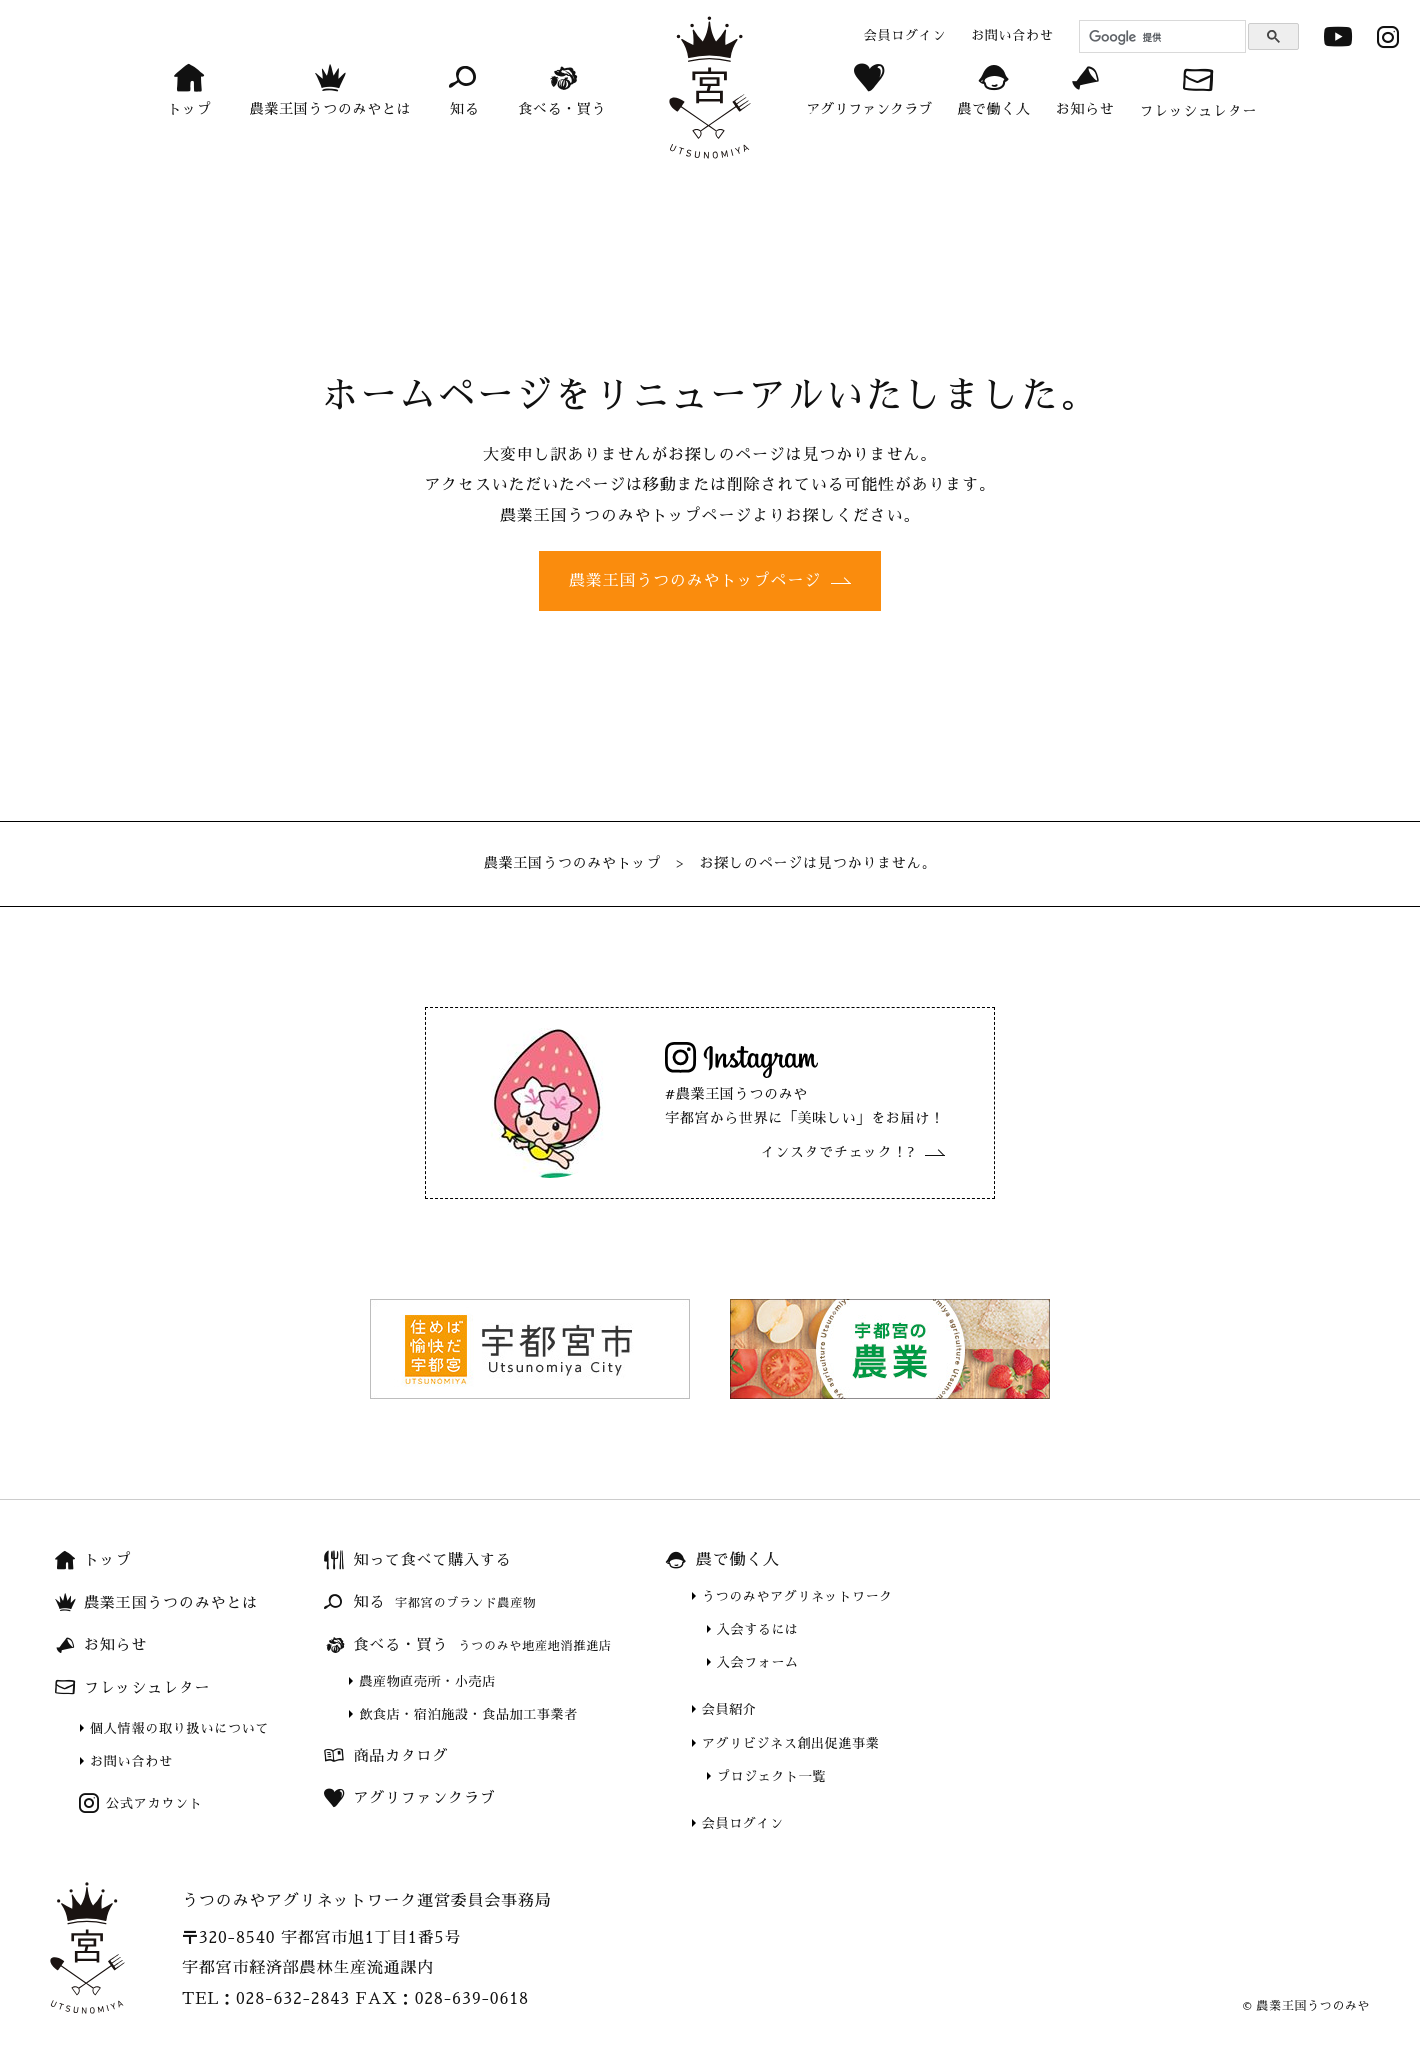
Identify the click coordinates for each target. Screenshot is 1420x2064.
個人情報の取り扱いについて (179, 1728)
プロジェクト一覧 (771, 1776)
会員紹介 (729, 1709)
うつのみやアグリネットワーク (797, 1596)
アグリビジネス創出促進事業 (790, 1743)
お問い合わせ (131, 1761)
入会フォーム (758, 1662)
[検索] (1159, 37)
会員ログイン (743, 1823)
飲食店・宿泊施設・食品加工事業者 (468, 1714)
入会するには (758, 1629)
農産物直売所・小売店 (427, 1681)
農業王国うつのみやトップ (573, 863)
